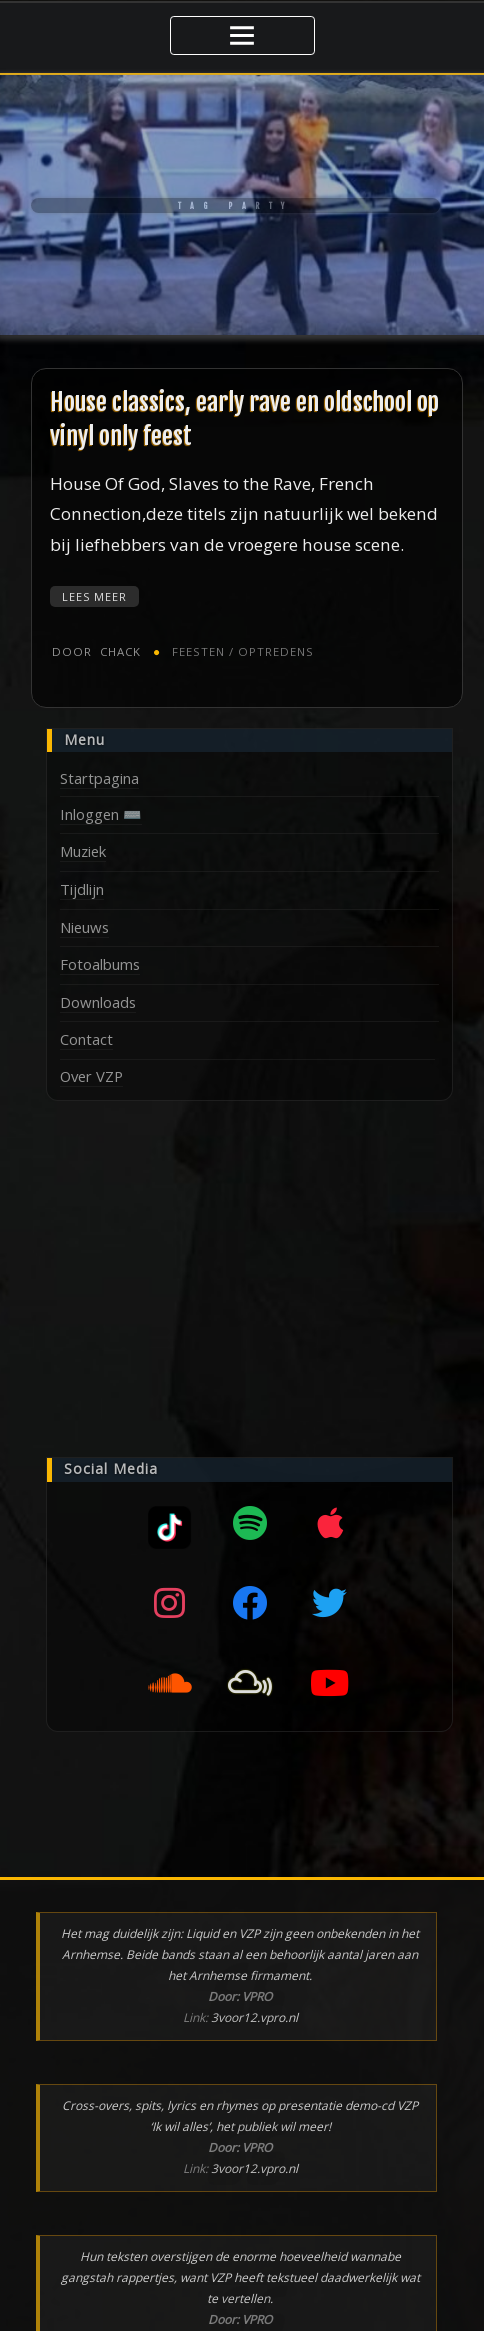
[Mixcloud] (170, 1515)
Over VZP (91, 1068)
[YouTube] (330, 1675)
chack (94, 644)
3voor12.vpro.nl (254, 2009)
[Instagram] (170, 1595)
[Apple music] (330, 1515)
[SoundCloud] (170, 1675)
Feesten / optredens (233, 644)
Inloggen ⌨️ (101, 806)
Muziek (83, 843)
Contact (86, 1031)
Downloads (98, 994)
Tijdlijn (82, 881)
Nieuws (84, 919)
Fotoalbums (100, 956)
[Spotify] (250, 1515)
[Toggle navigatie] (242, 32)
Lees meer (94, 590)
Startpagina (99, 770)
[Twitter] (330, 1595)
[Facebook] (250, 1595)
